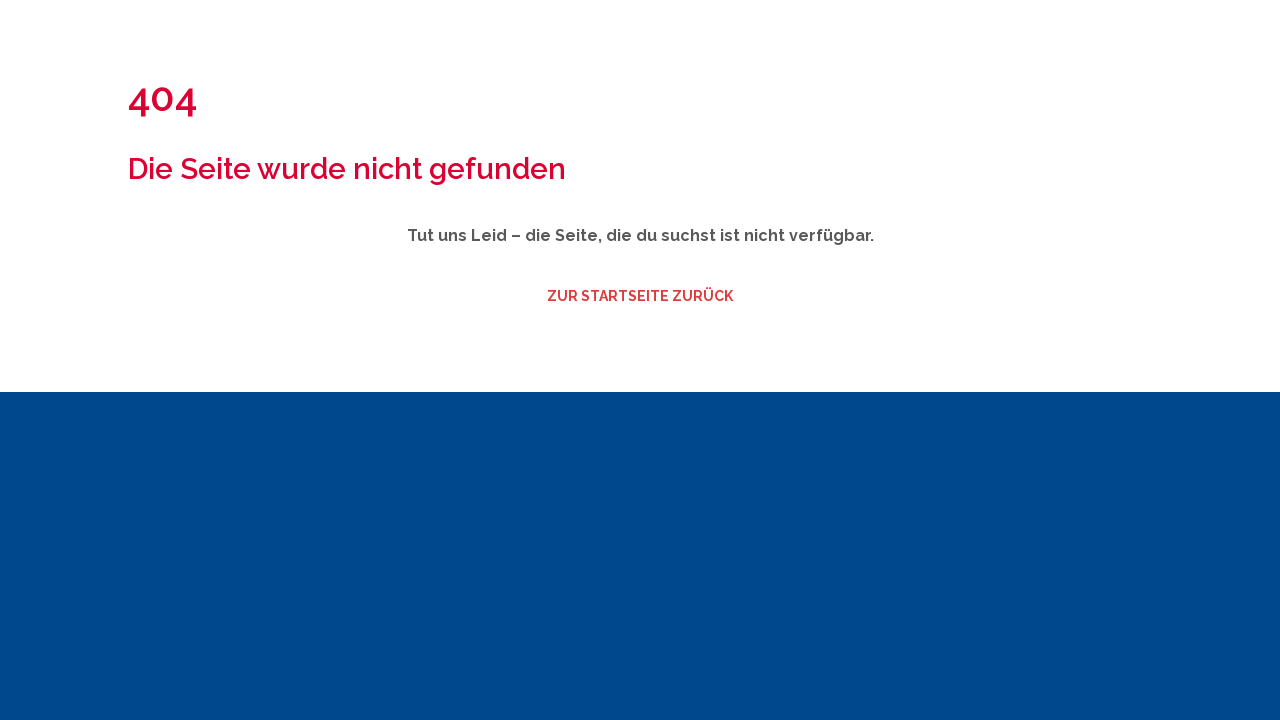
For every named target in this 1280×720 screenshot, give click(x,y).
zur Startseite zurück (640, 296)
